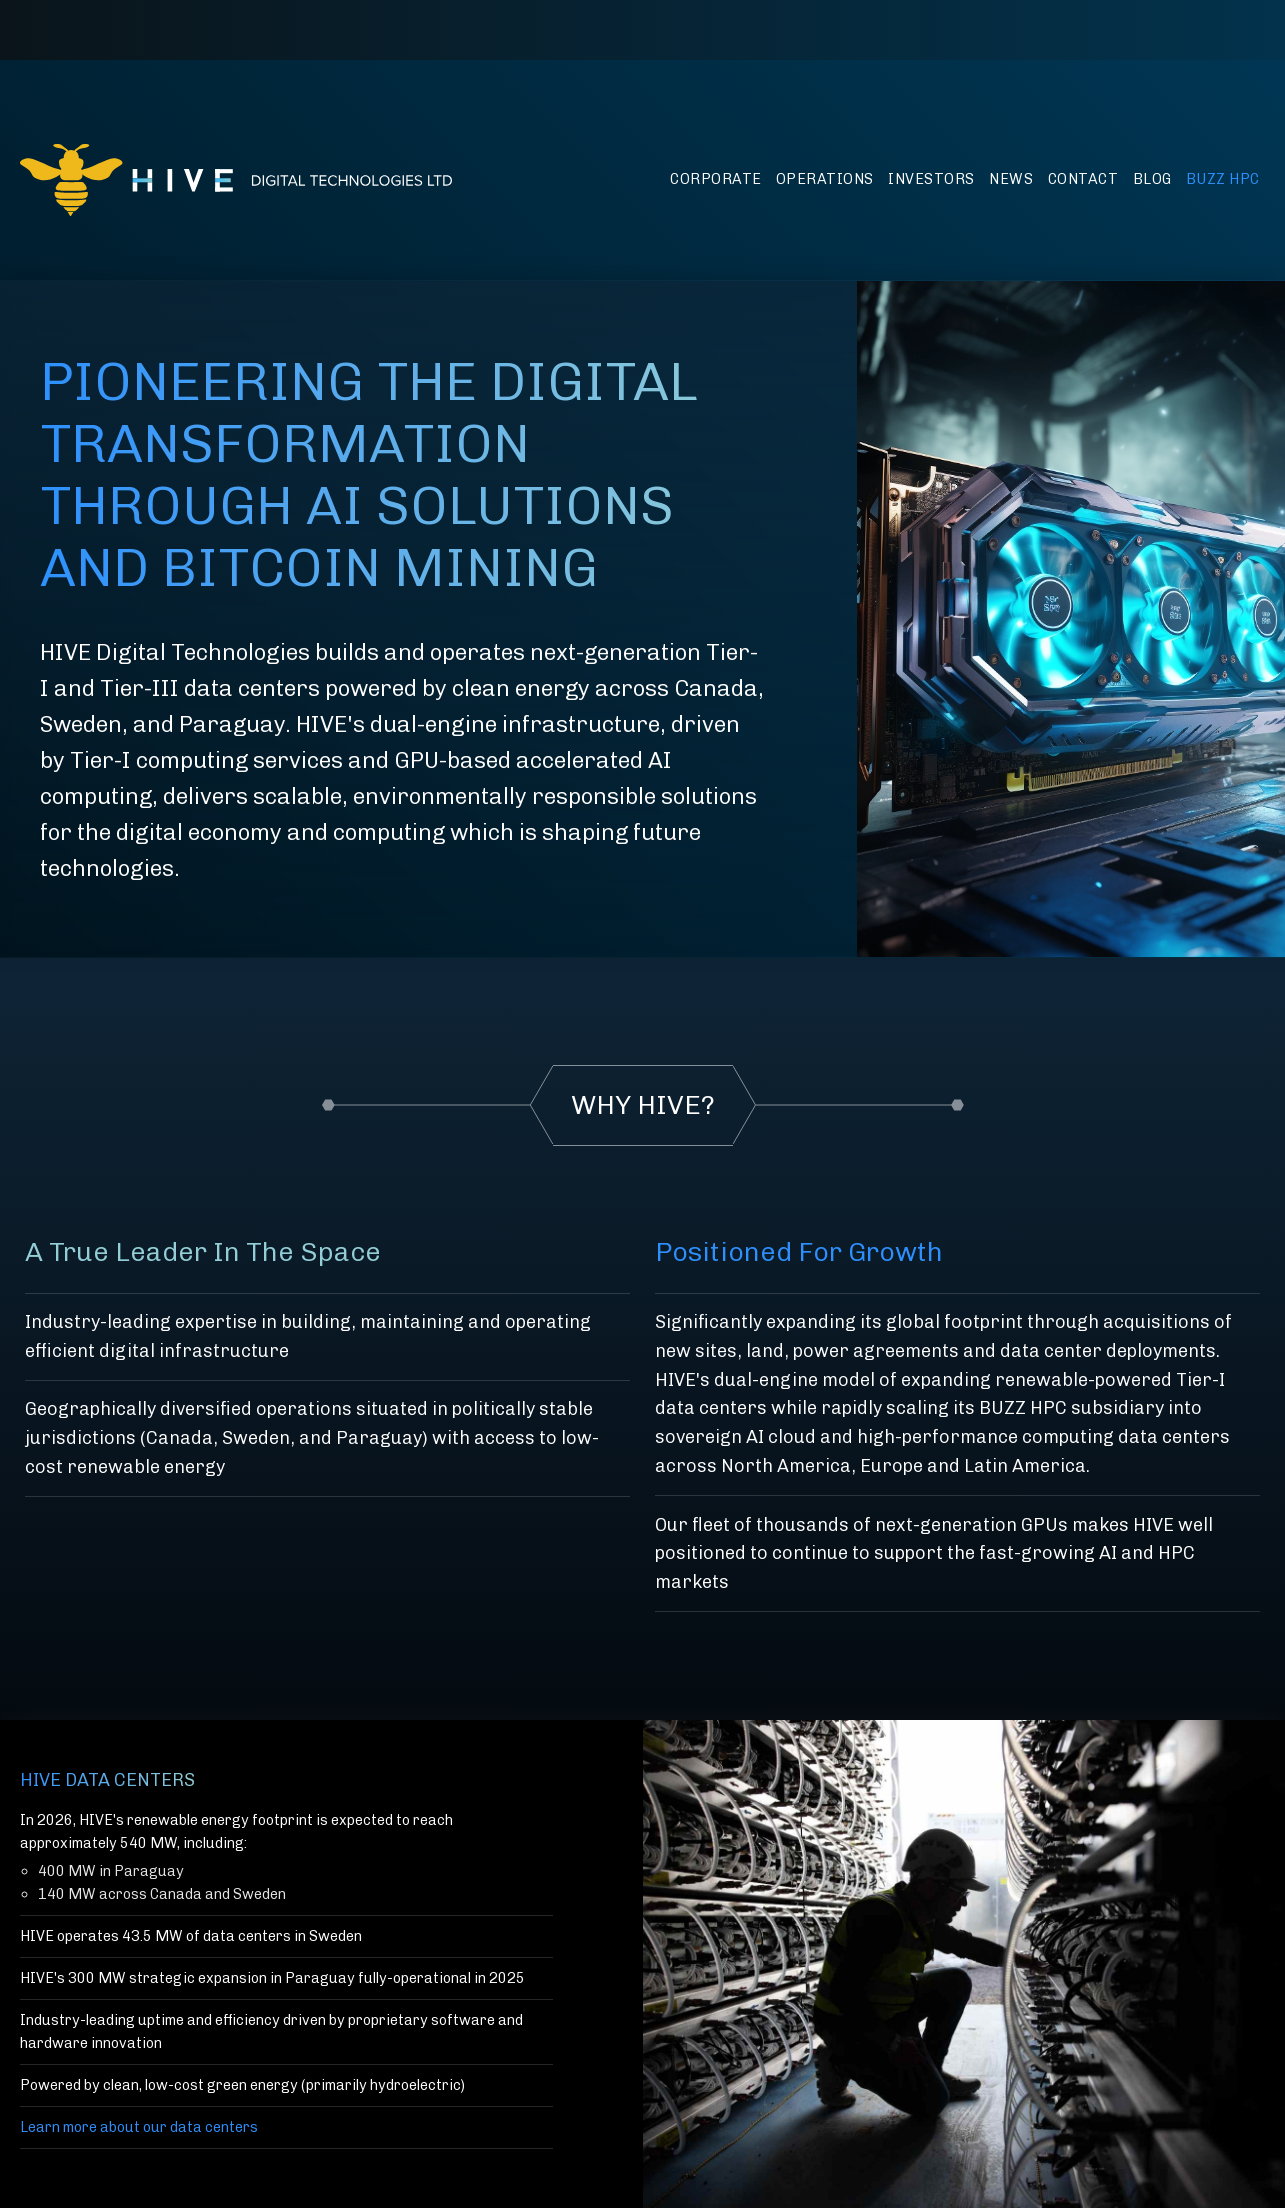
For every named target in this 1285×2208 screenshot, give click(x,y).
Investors (931, 179)
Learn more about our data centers (139, 2127)
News (1011, 179)
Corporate (716, 179)
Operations (825, 179)
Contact (1083, 179)
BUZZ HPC (1223, 179)
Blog (1152, 179)
